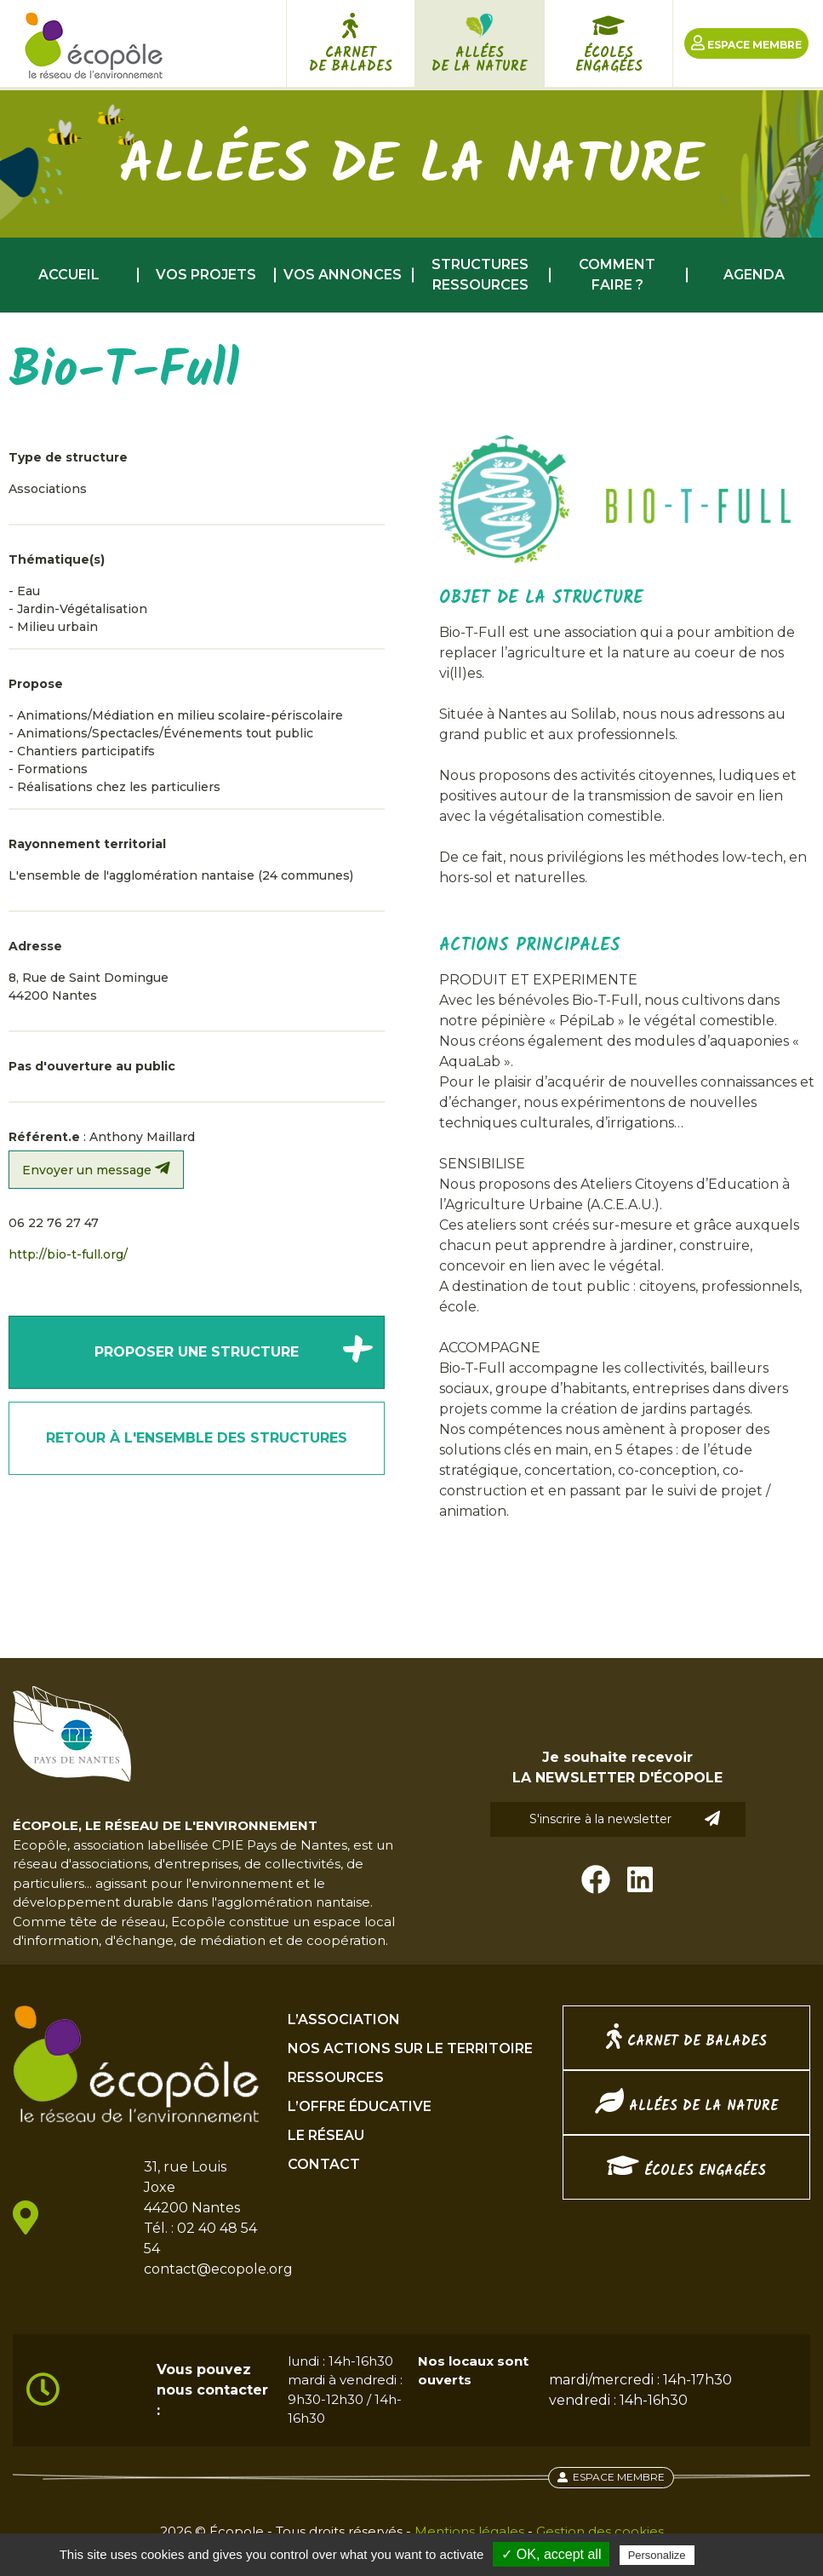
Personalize (657, 2555)
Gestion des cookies (600, 2531)
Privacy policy (739, 2555)
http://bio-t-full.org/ (68, 1254)
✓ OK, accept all (551, 2554)
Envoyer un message (96, 1169)
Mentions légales (469, 2531)
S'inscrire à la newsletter (624, 1818)
